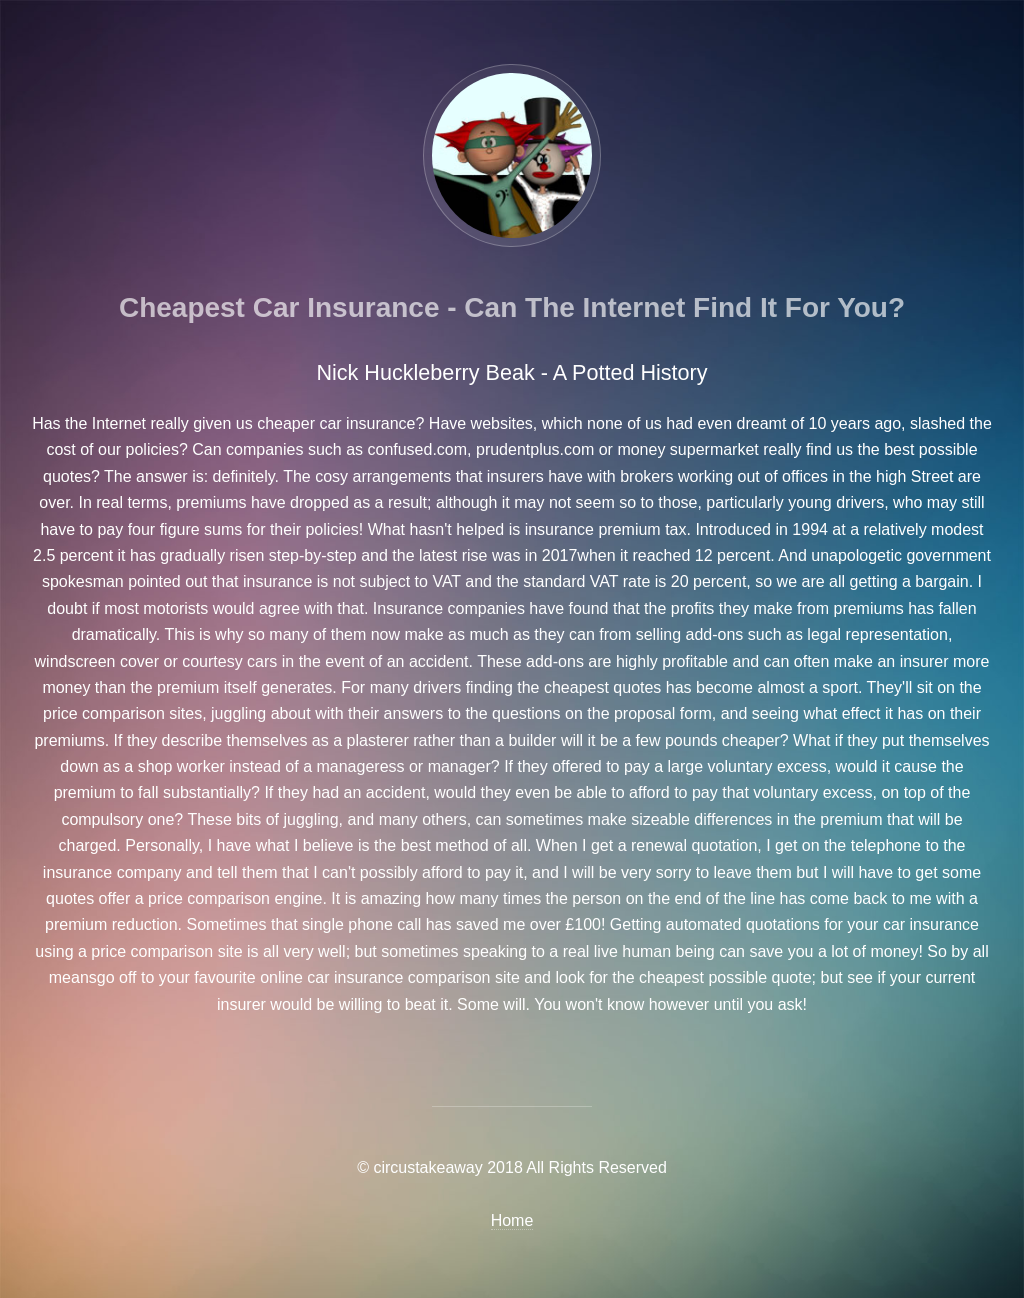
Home (512, 1220)
